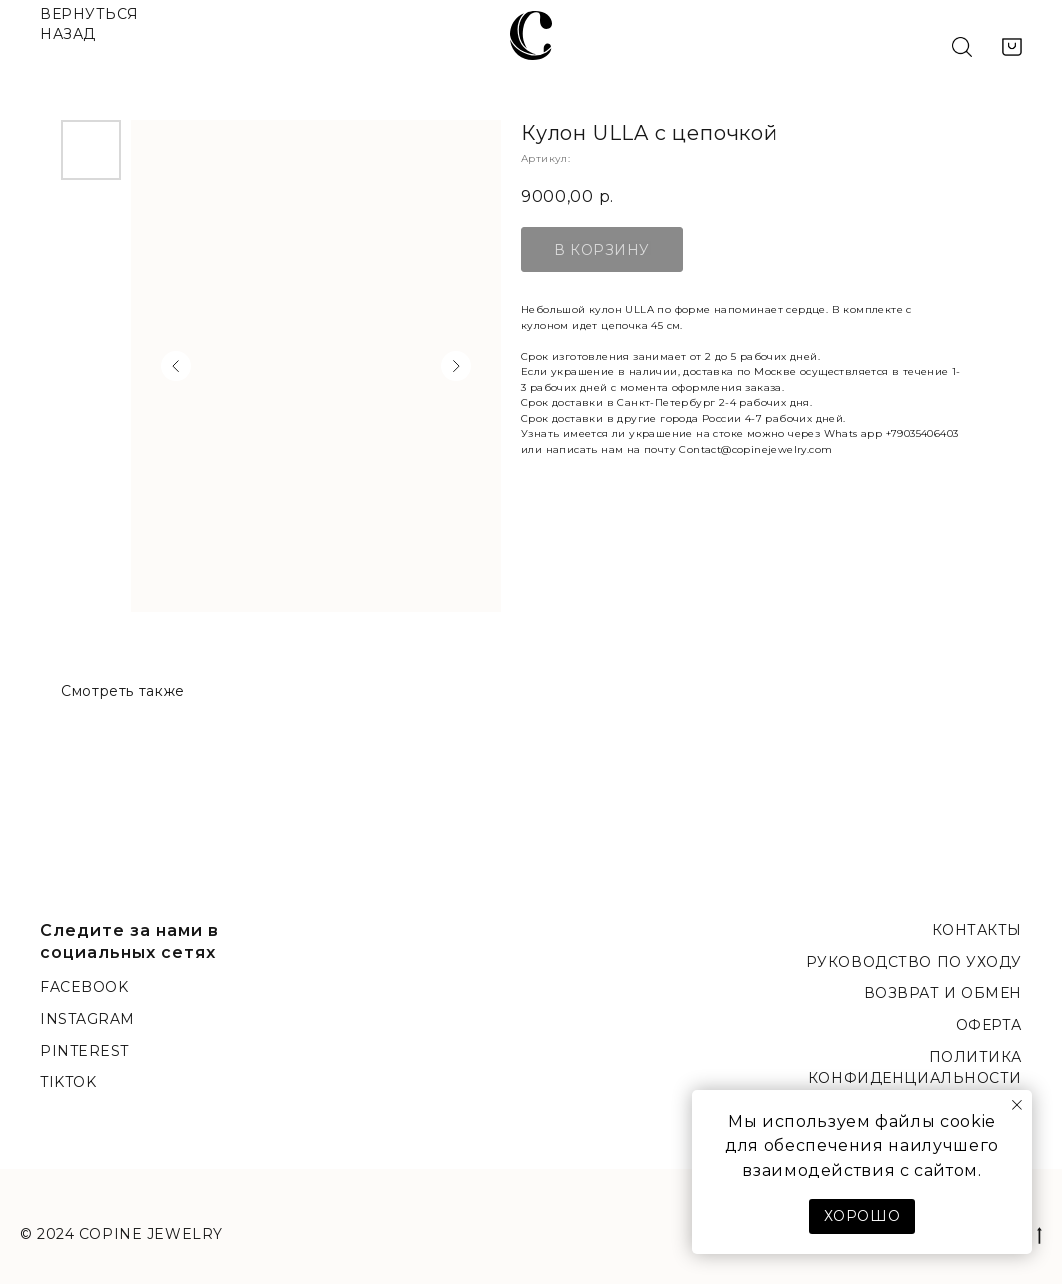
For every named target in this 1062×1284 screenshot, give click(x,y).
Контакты (977, 930)
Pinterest (84, 1051)
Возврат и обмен (943, 993)
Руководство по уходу (914, 962)
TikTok (68, 1082)
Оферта (989, 1025)
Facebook (84, 987)
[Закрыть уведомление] (1017, 1105)
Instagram (87, 1019)
